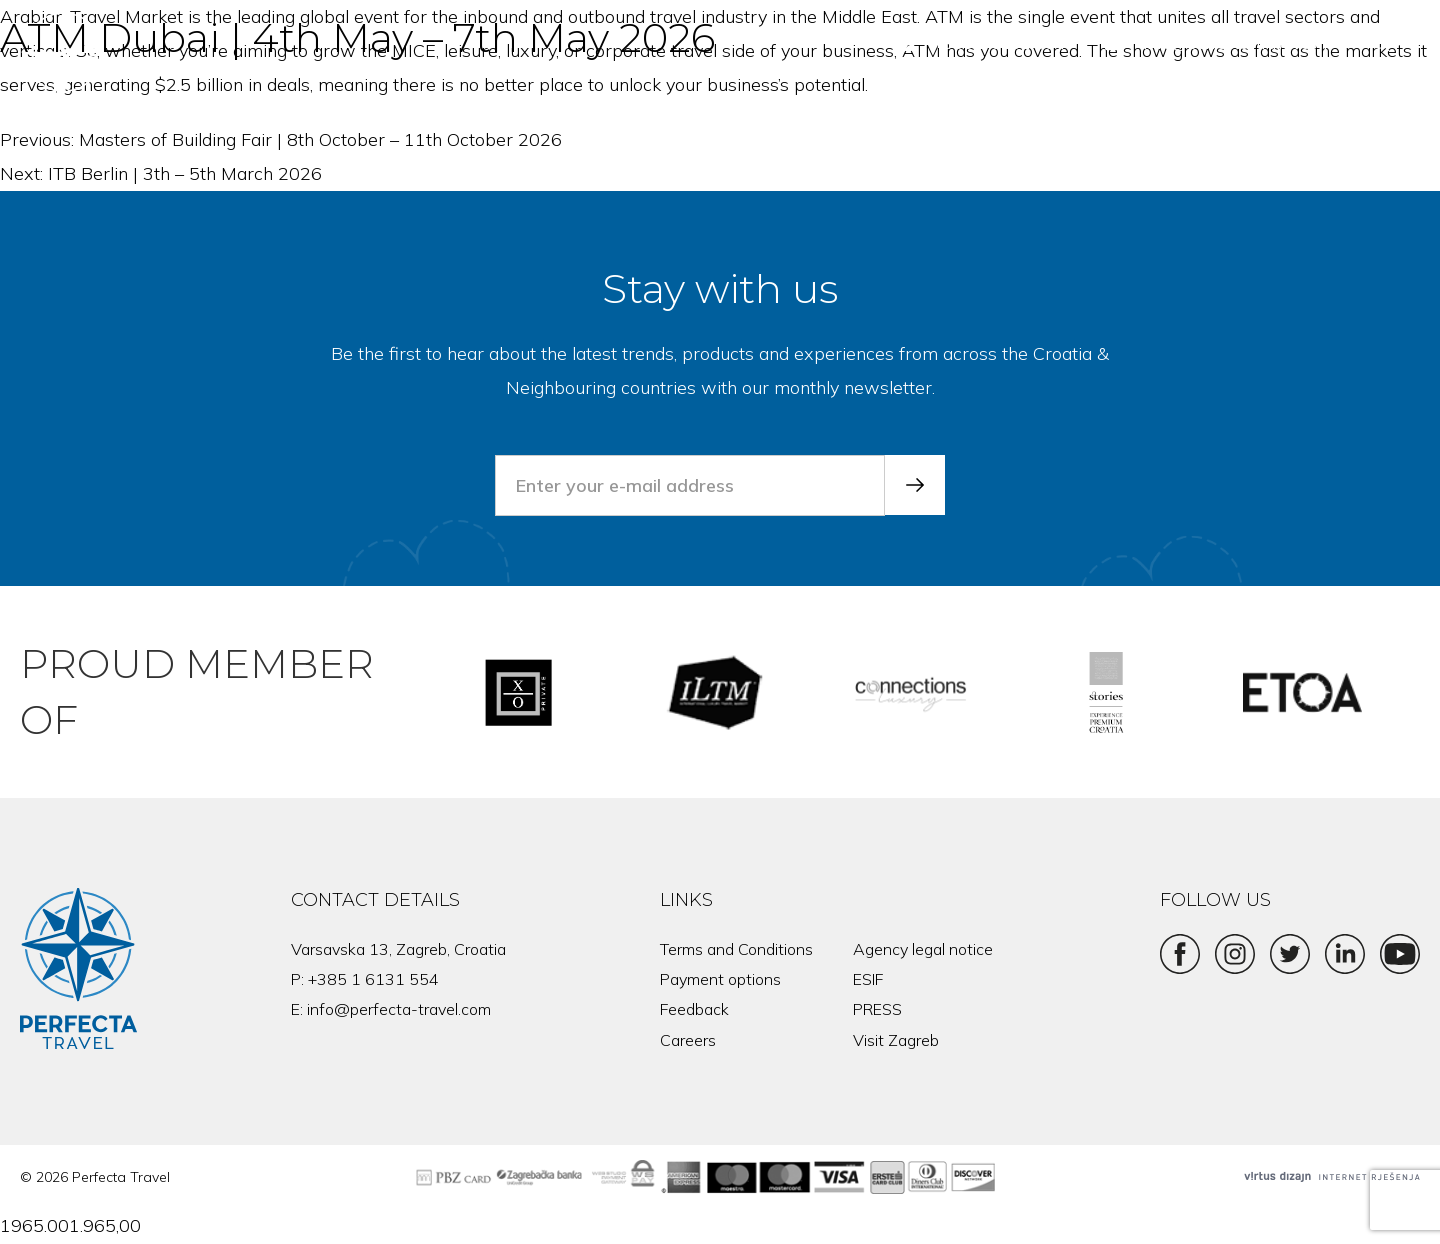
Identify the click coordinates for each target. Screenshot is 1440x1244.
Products (1062, 99)
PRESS (877, 1009)
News (1376, 99)
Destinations (925, 99)
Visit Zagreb (896, 1040)
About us (1268, 99)
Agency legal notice (923, 949)
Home (801, 99)
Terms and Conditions (736, 949)
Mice (1165, 99)
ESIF (868, 979)
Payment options (720, 979)
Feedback (694, 1009)
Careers (688, 1040)
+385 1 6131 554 (373, 979)
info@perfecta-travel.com (399, 1009)
